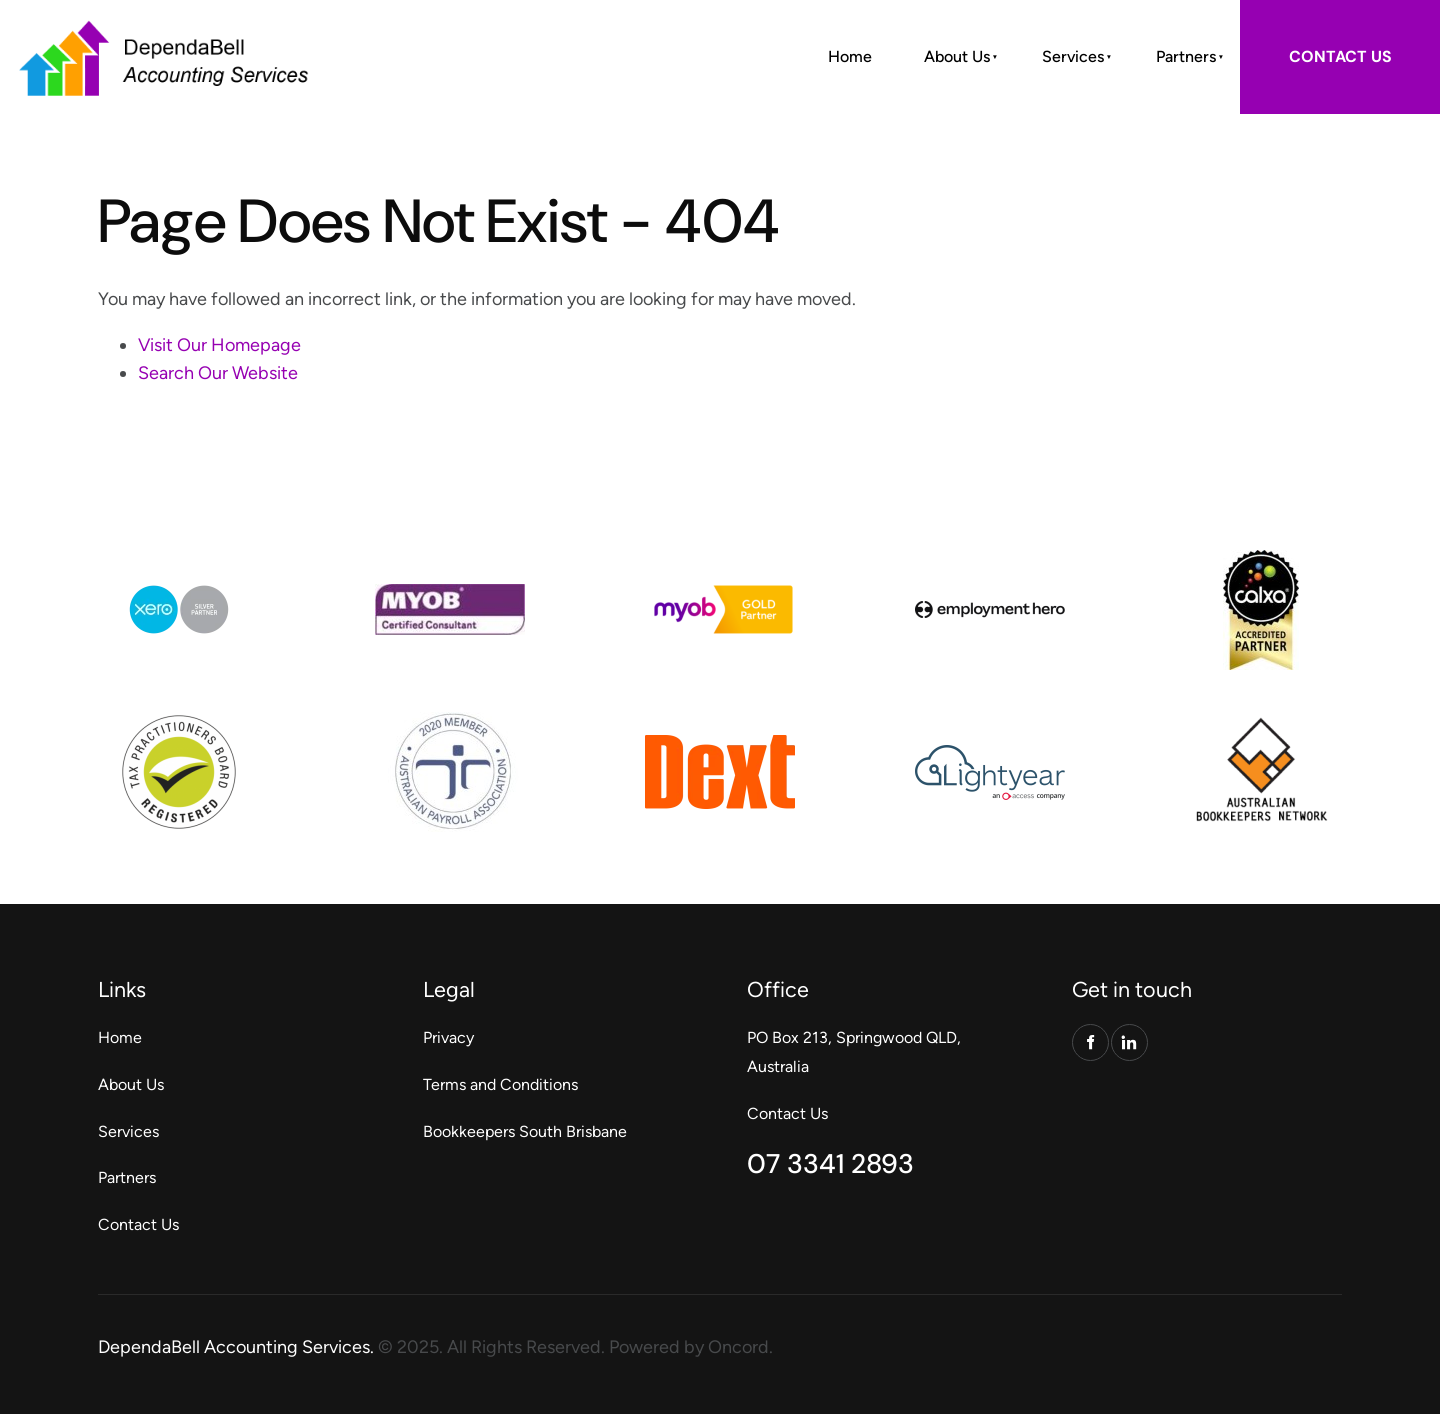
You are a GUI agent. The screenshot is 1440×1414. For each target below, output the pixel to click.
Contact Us (138, 1224)
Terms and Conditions (500, 1084)
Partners (1186, 56)
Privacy (448, 1037)
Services (1073, 56)
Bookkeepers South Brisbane (525, 1131)
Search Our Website (218, 373)
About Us (957, 56)
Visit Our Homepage (219, 345)
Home (850, 56)
